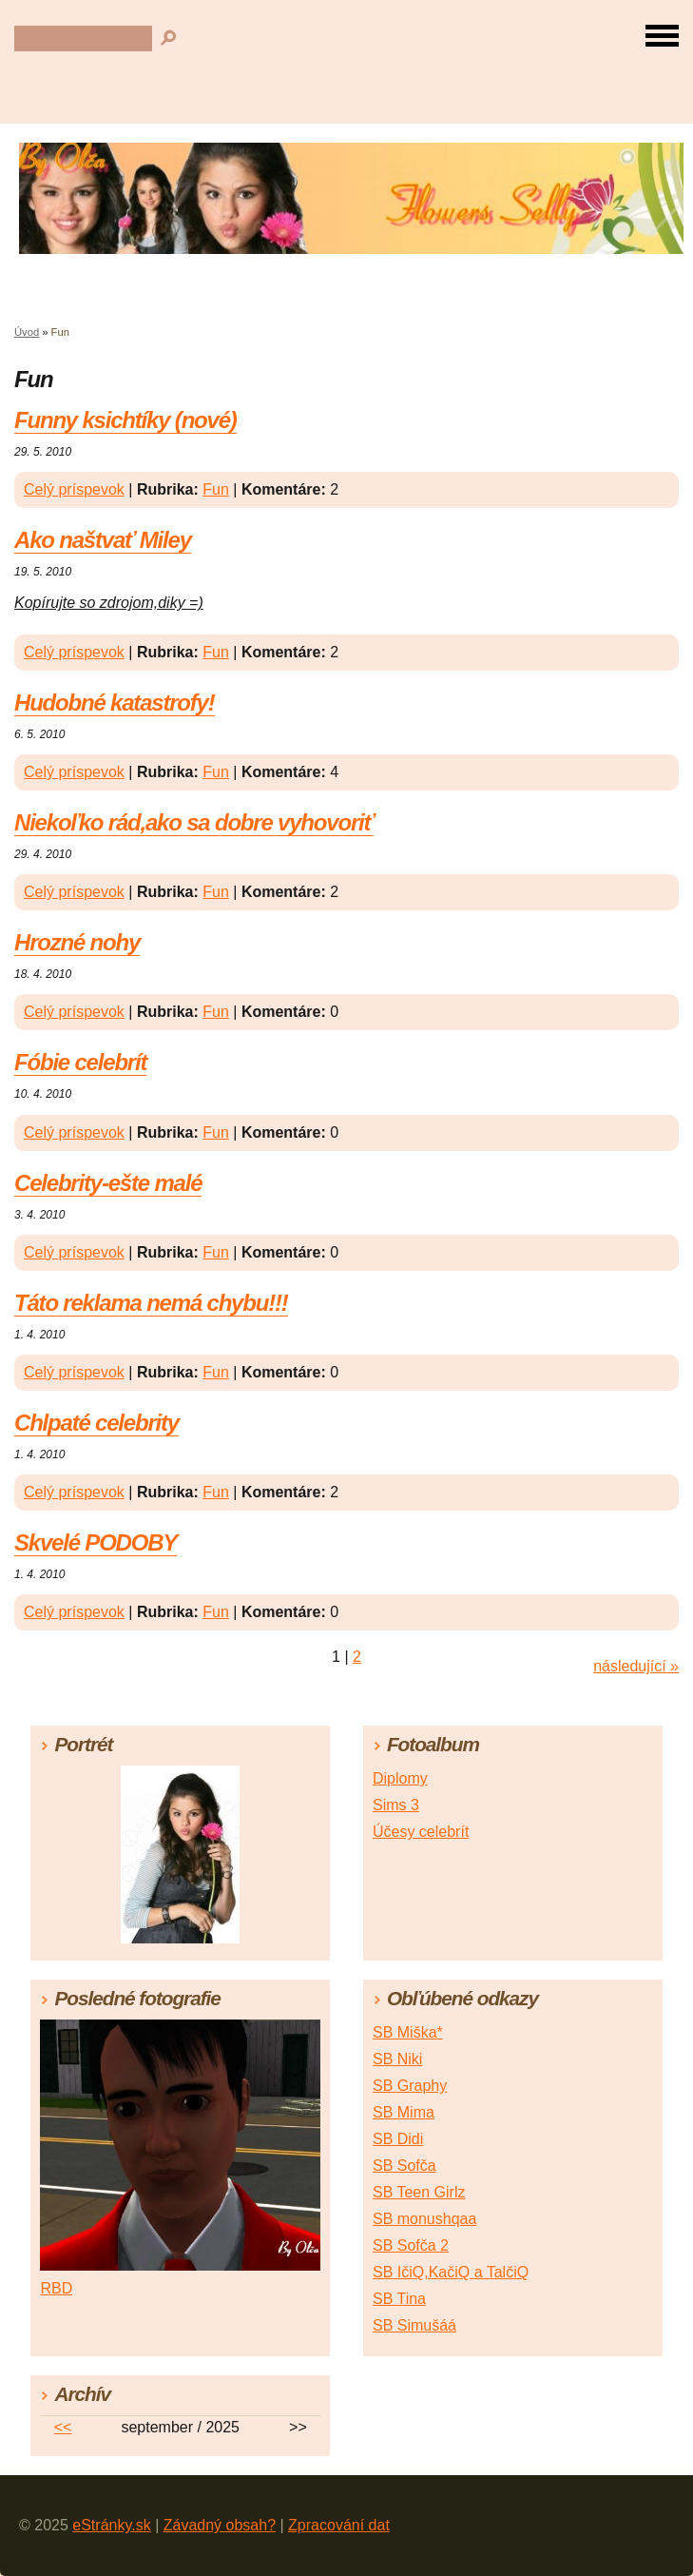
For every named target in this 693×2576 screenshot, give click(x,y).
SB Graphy (410, 2086)
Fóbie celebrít (80, 1062)
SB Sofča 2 (411, 2245)
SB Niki (397, 2059)
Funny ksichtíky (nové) (125, 420)
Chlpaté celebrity (96, 1422)
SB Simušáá (414, 2325)
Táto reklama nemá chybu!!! (151, 1303)
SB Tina (399, 2299)
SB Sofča (404, 2165)
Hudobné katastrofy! (114, 702)
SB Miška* (408, 2032)
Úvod (26, 332)
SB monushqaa (424, 2219)
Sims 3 (396, 1805)
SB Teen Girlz (419, 2192)
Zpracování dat (339, 2525)
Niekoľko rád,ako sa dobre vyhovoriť (194, 822)
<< (63, 2427)
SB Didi (398, 2139)
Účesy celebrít (421, 1832)
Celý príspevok (74, 489)
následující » (636, 1666)
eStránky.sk (111, 2525)
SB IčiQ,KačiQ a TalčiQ (451, 2272)
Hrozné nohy (77, 942)
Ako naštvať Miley (102, 540)
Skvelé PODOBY (95, 1542)
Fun (215, 489)
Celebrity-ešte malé (108, 1183)
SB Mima (403, 2112)
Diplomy (400, 1778)
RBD (56, 2288)
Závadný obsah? (220, 2525)
